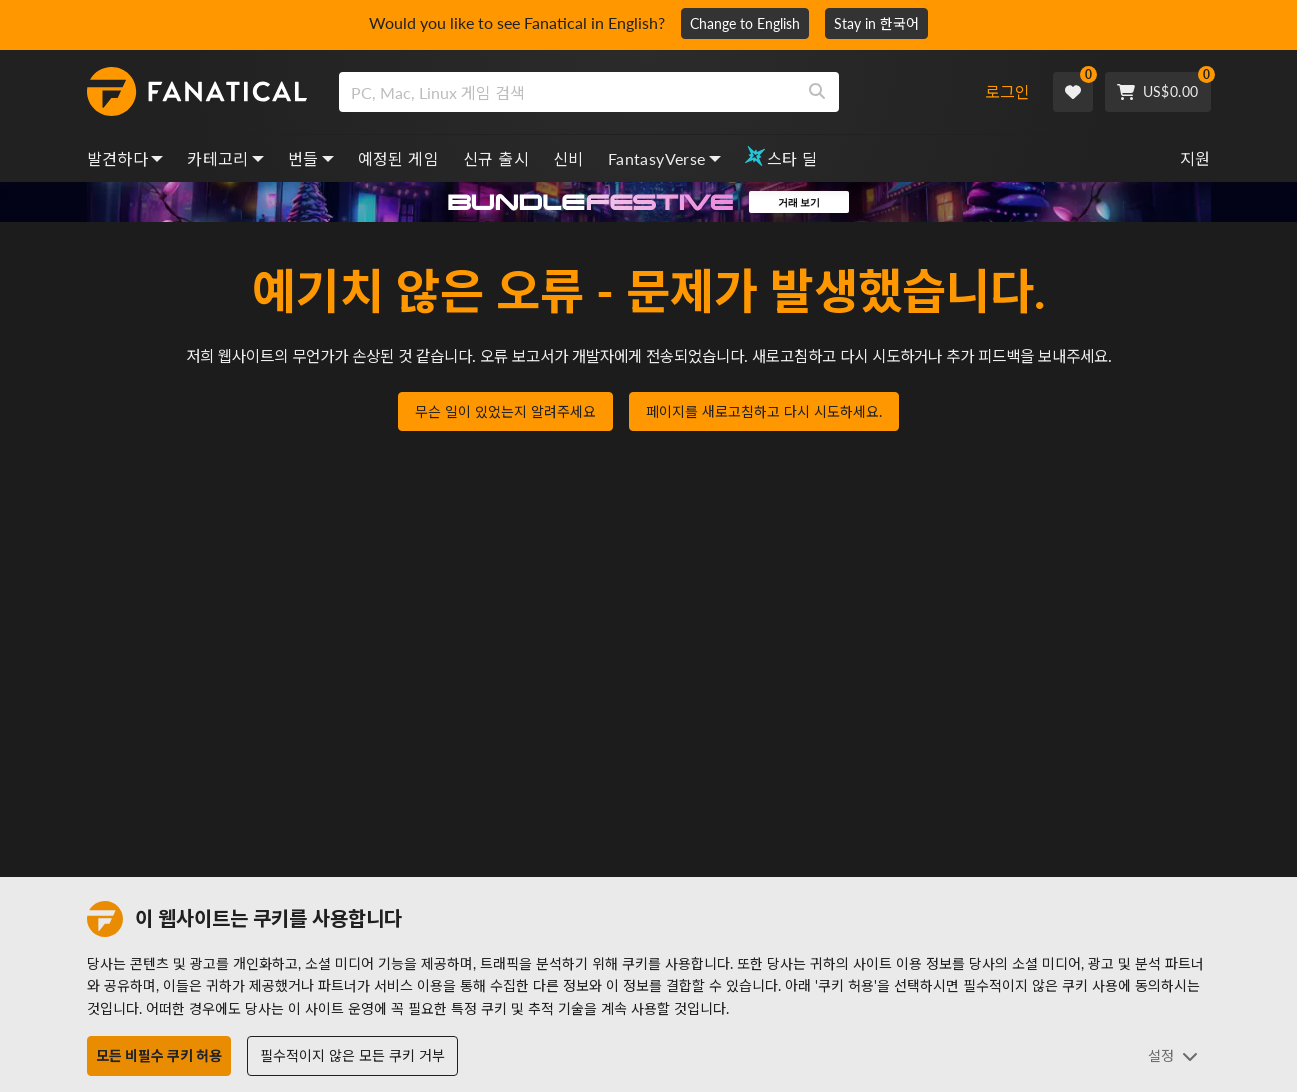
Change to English (745, 23)
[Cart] (1158, 92)
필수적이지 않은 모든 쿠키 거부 (352, 1055)
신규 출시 (496, 158)
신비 (568, 158)
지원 (1195, 158)
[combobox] (652, 92)
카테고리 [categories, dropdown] (225, 158)
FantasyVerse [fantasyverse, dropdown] (664, 158)
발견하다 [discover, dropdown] (125, 158)
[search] (567, 92)
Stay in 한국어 (876, 23)
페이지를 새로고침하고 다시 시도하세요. (764, 412)
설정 (1173, 1055)
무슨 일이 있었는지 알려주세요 (505, 412)
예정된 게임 (398, 158)
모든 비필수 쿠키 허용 (159, 1055)
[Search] (817, 92)
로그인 (1007, 91)
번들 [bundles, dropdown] (311, 158)
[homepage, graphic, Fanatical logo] (197, 92)
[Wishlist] (1073, 92)
